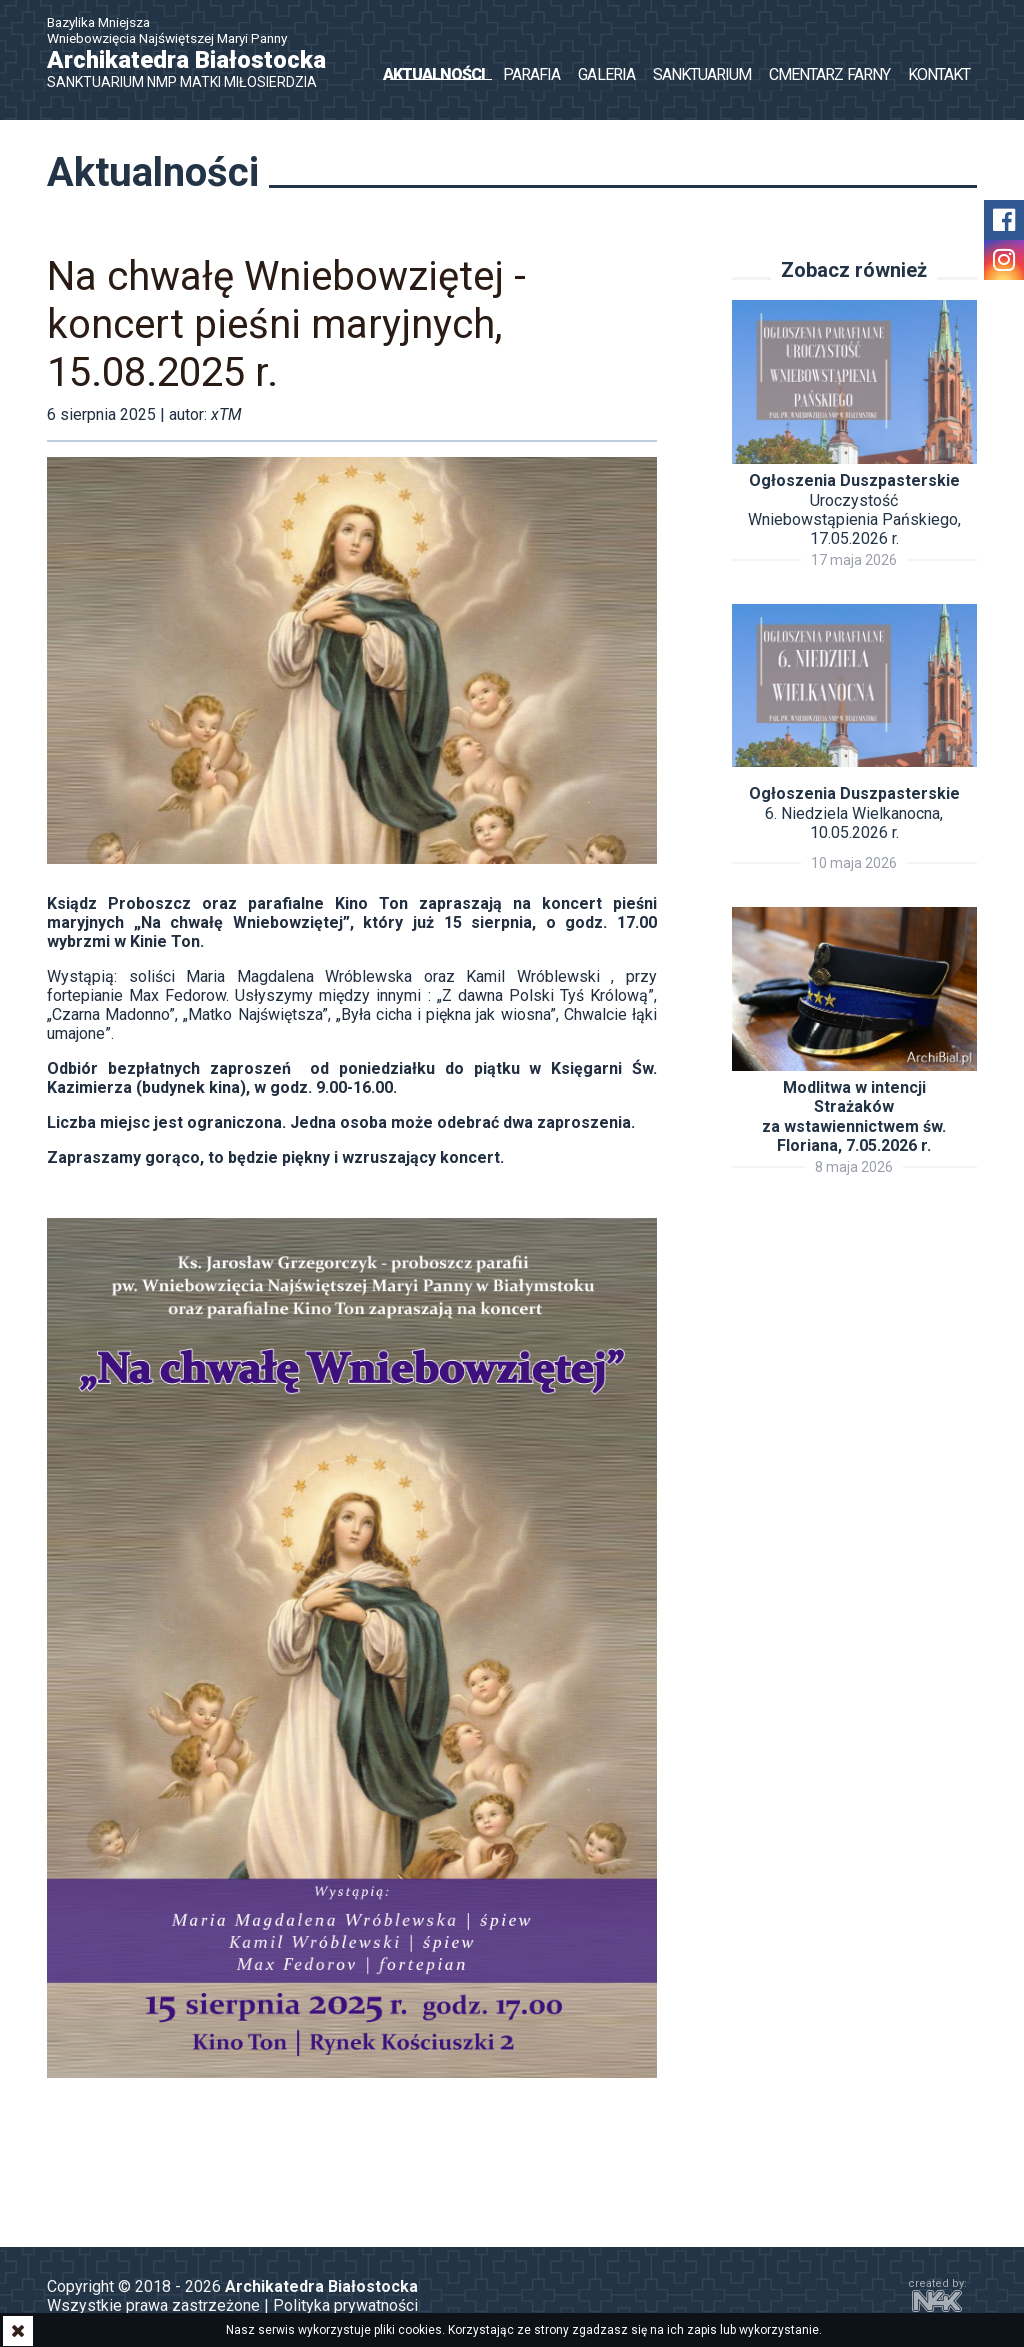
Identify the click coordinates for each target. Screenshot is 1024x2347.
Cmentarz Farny (829, 74)
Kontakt (939, 74)
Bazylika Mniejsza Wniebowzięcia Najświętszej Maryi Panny (197, 53)
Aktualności (434, 74)
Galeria (606, 74)
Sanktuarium (702, 74)
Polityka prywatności (345, 2307)
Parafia (531, 74)
